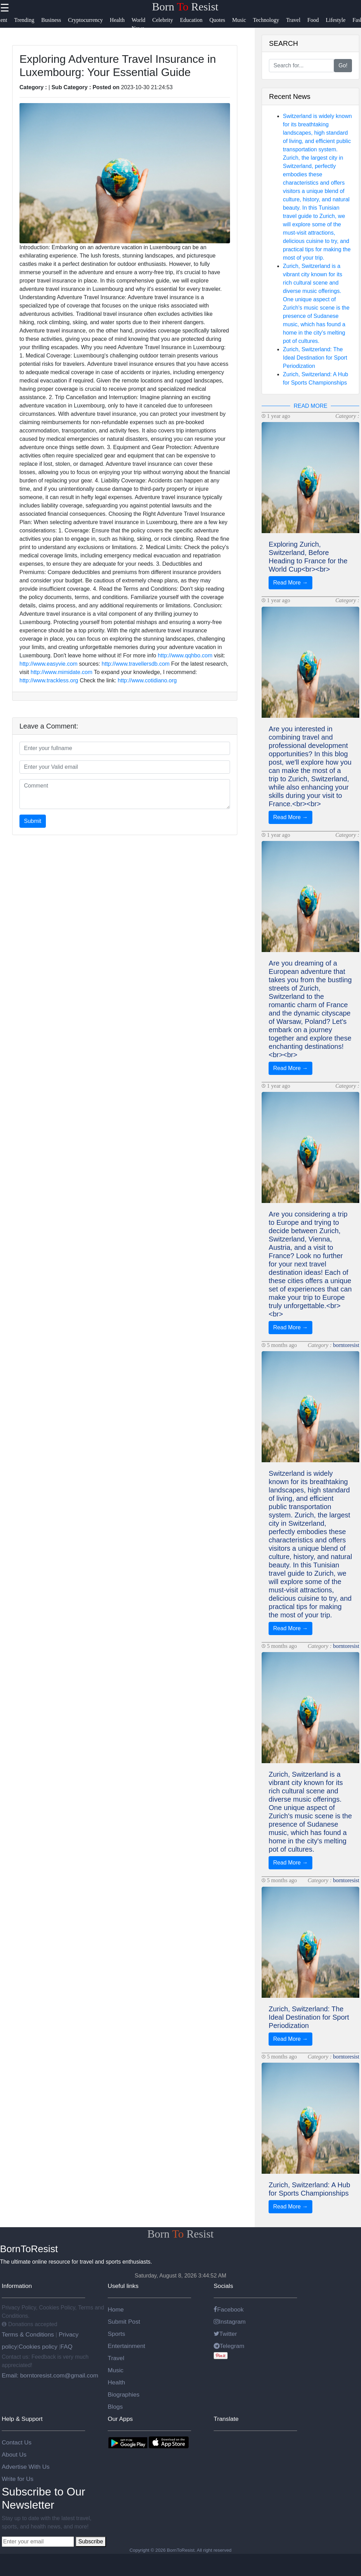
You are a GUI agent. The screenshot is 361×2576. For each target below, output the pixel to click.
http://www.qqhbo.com (185, 655)
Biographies (124, 2394)
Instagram (230, 2321)
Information (17, 2285)
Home (116, 2309)
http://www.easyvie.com (48, 664)
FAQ (66, 2346)
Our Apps (120, 2418)
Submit (32, 821)
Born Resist (185, 6)
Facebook (229, 2309)
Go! (342, 65)
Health (116, 2382)
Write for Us (17, 2478)
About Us (14, 2454)
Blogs (115, 2406)
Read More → (290, 583)
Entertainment (126, 2345)
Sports (116, 2333)
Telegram (229, 2345)
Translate (226, 2418)
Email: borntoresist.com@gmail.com (50, 2375)
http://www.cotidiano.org (147, 680)
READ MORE (310, 406)
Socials (223, 2285)
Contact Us (17, 2442)
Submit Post (124, 2321)
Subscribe (90, 2541)
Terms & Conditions (29, 2334)
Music (115, 2370)
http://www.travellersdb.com (136, 664)
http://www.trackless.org (48, 680)
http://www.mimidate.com (61, 672)
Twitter (225, 2333)
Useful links (123, 2285)
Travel (116, 2358)
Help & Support (22, 2418)
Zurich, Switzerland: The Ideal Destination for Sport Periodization (315, 357)
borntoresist (346, 1345)
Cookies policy (37, 2346)
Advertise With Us (26, 2466)
